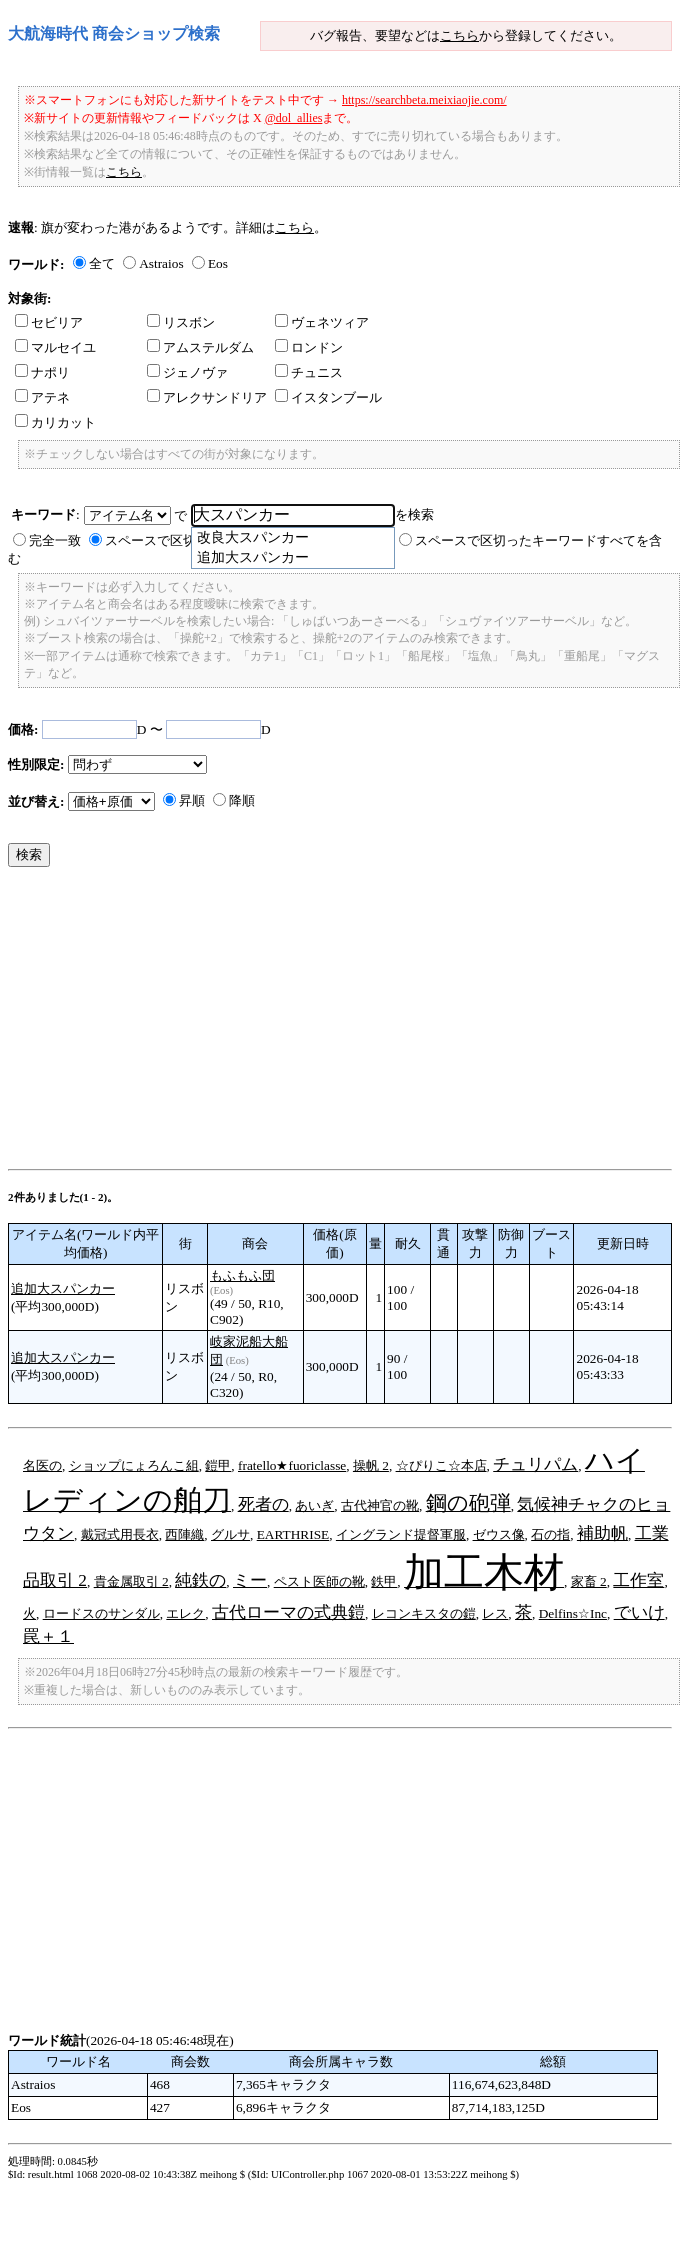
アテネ (42, 397)
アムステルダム (200, 347)
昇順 (192, 800)
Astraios (161, 263)
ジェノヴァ (187, 372)
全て (102, 263)
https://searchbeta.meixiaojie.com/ (424, 100)
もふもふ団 (242, 1275)
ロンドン (309, 347)
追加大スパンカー (63, 1288)
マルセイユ (55, 347)
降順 (242, 800)
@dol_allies (294, 118)
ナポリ (42, 372)
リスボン (181, 322)
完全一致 (55, 540)
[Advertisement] (301, 1023)
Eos (218, 263)
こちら (459, 35)
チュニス (309, 372)
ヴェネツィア (322, 322)
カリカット (55, 422)
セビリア (49, 322)
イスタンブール (328, 397)
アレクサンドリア (207, 397)
